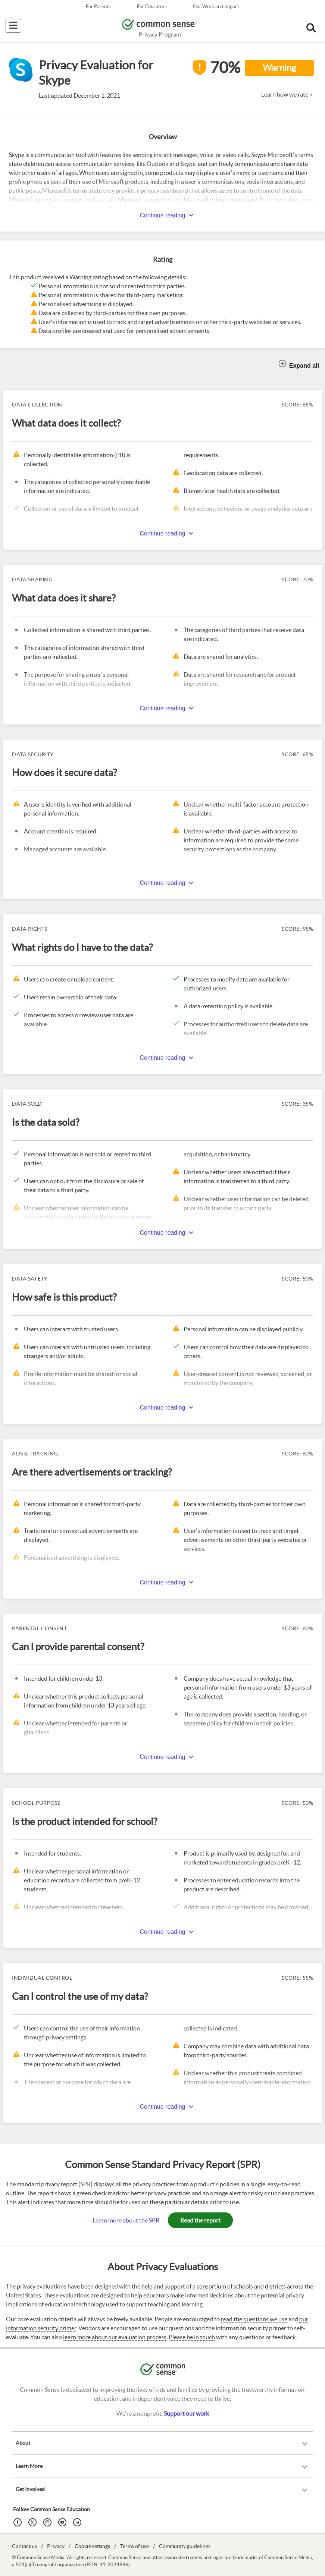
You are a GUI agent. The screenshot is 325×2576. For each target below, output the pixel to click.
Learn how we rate (284, 94)
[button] (311, 28)
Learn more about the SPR (126, 2220)
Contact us (24, 2546)
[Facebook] (18, 2521)
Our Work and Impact (216, 6)
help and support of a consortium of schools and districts (213, 2286)
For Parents (98, 6)
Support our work (186, 2413)
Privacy (56, 2546)
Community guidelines (184, 2546)
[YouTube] (63, 2521)
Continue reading (162, 215)
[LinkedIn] (78, 2521)
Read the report (200, 2220)
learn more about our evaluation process (114, 2337)
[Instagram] (48, 2521)
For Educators (152, 6)
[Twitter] (33, 2521)
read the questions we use (254, 2319)
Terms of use (134, 2546)
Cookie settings (92, 2546)
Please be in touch (192, 2337)
